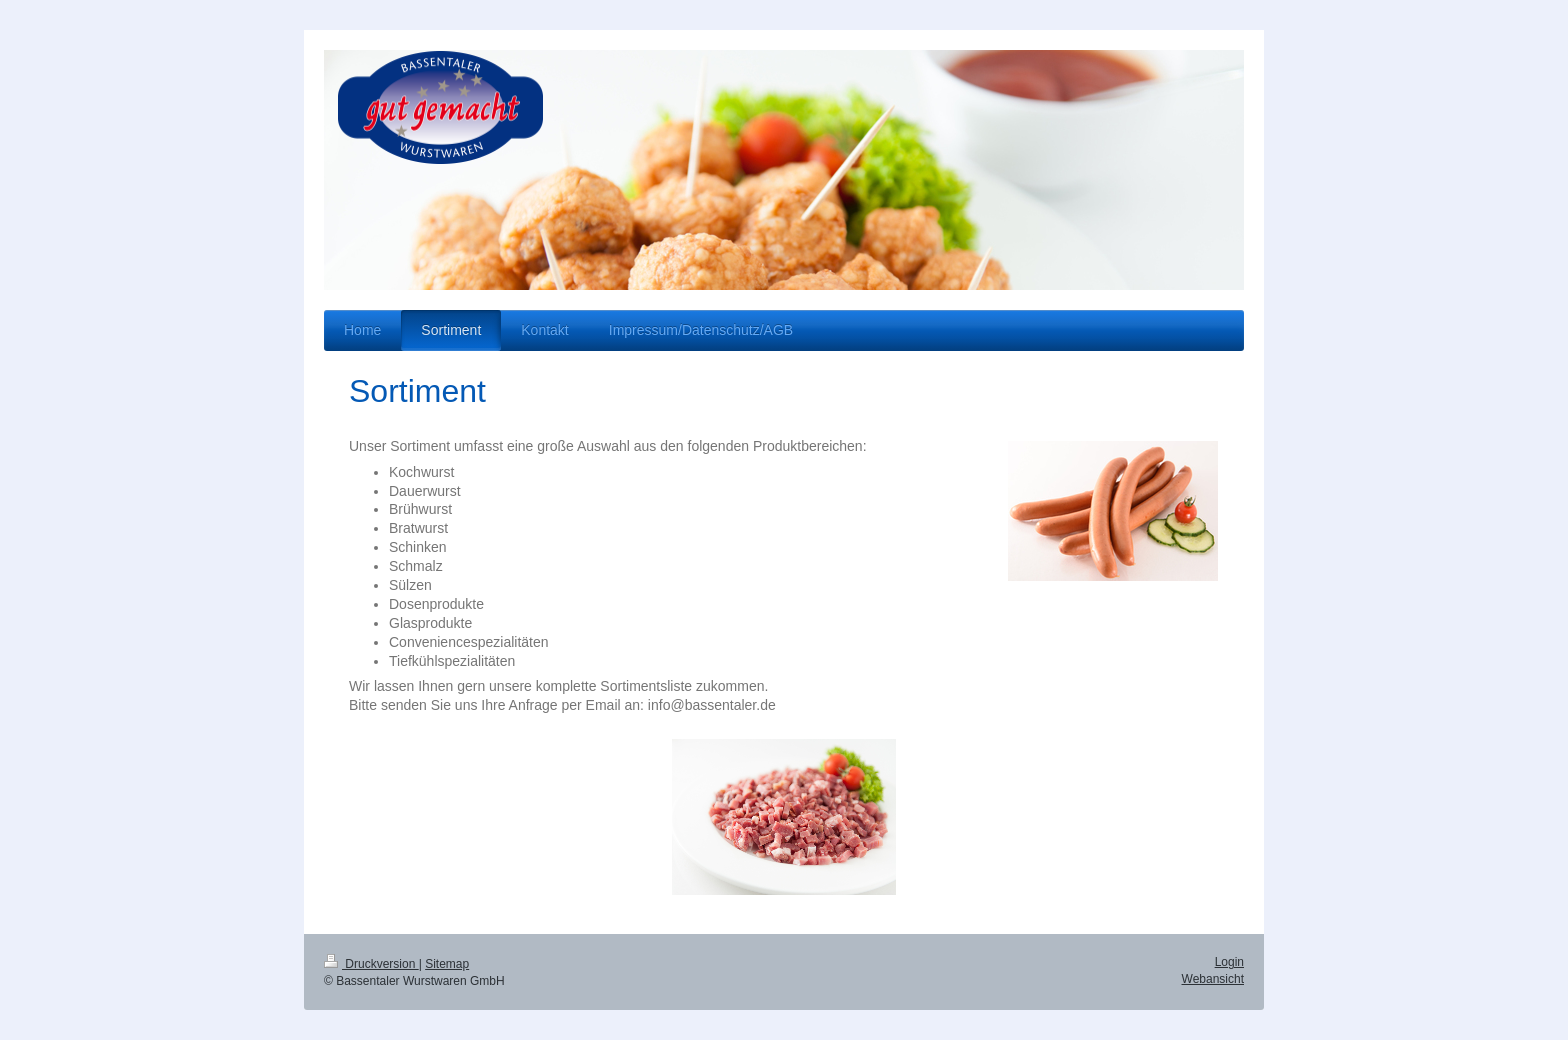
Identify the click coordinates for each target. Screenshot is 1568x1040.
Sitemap (447, 964)
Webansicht (1213, 979)
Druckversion (371, 964)
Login (1229, 962)
